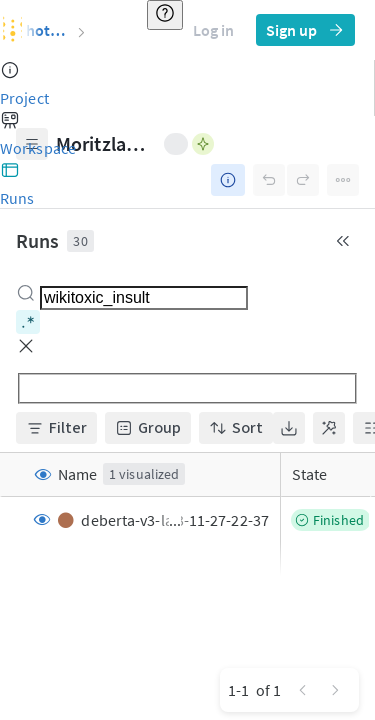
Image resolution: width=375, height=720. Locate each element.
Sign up (305, 30)
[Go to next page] (335, 690)
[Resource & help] (165, 15)
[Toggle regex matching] (28, 322)
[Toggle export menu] (289, 428)
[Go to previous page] (303, 690)
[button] (26, 346)
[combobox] (144, 298)
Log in (213, 30)
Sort (236, 428)
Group (148, 428)
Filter (56, 428)
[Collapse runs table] (343, 241)
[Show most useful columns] (329, 428)
